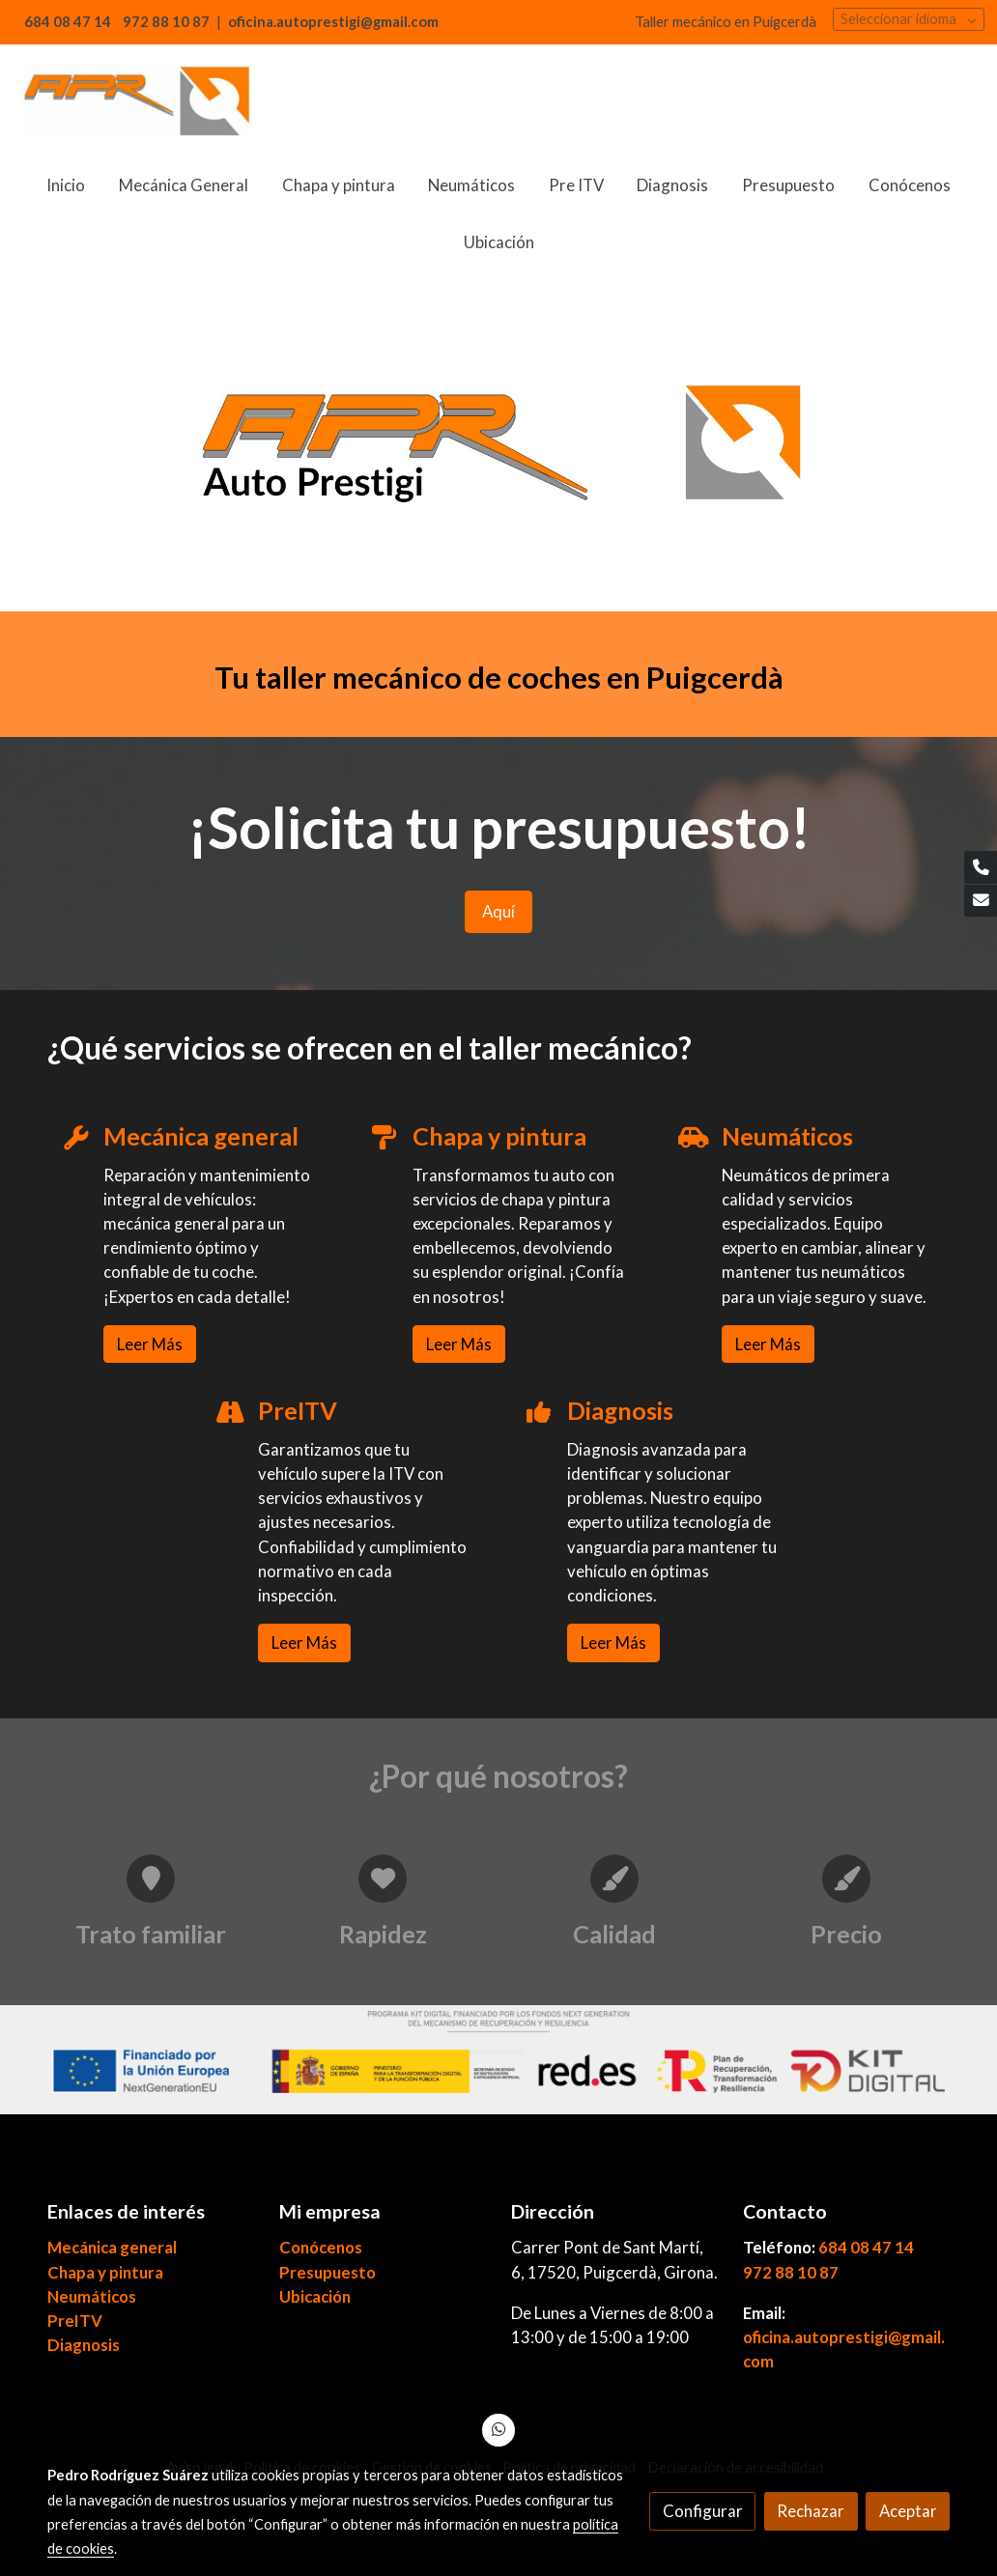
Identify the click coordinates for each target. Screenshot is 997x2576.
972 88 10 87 (791, 2272)
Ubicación (315, 2296)
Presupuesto (327, 2272)
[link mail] (980, 901)
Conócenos (320, 2247)
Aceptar (908, 2511)
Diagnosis (83, 2345)
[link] (136, 101)
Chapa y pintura (105, 2272)
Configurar (703, 2511)
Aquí (498, 911)
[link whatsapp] (498, 2428)
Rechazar (810, 2511)
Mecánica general (112, 2247)
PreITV (74, 2320)
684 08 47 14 (866, 2247)
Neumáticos (91, 2296)
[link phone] (980, 867)
